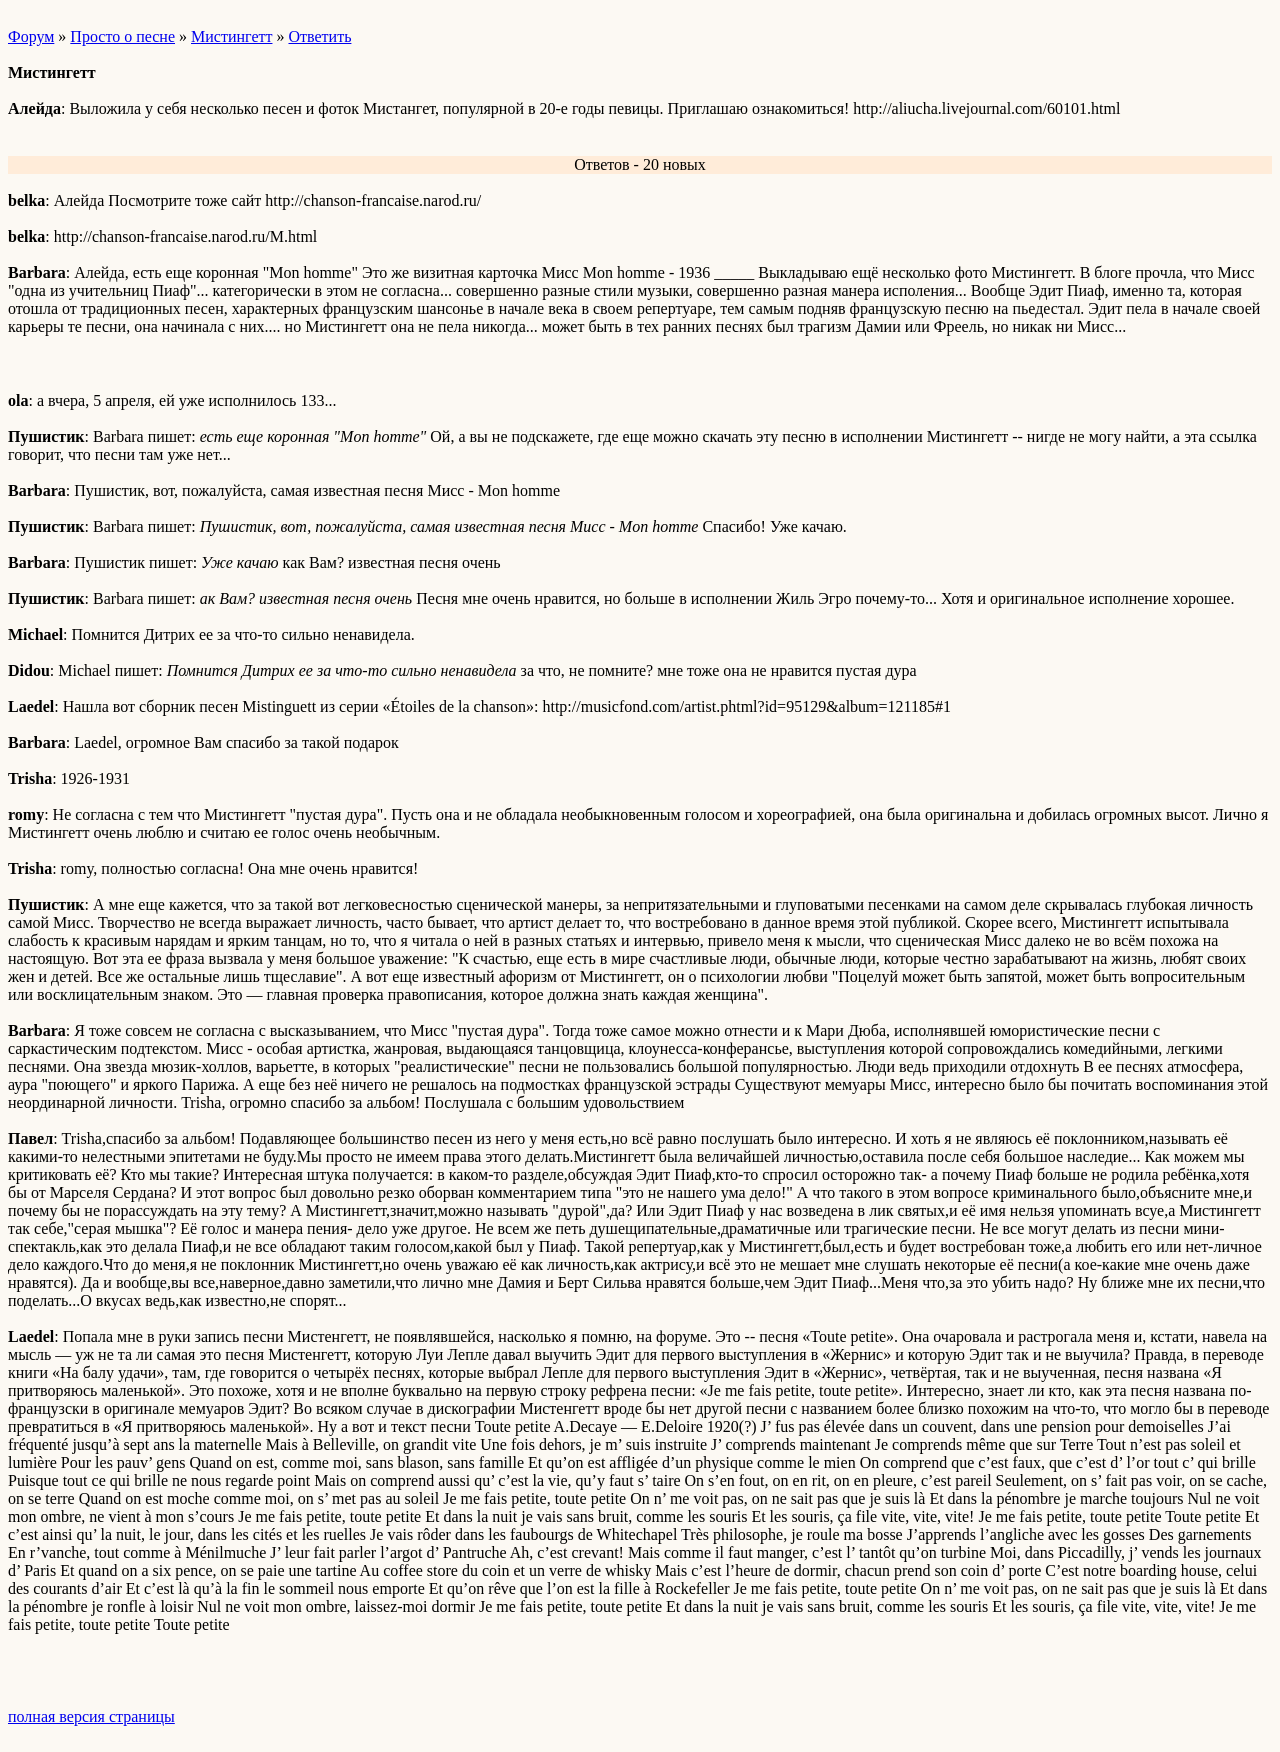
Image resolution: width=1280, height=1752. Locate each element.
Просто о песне (122, 36)
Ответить (319, 36)
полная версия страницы (91, 1716)
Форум (31, 36)
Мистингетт (231, 36)
